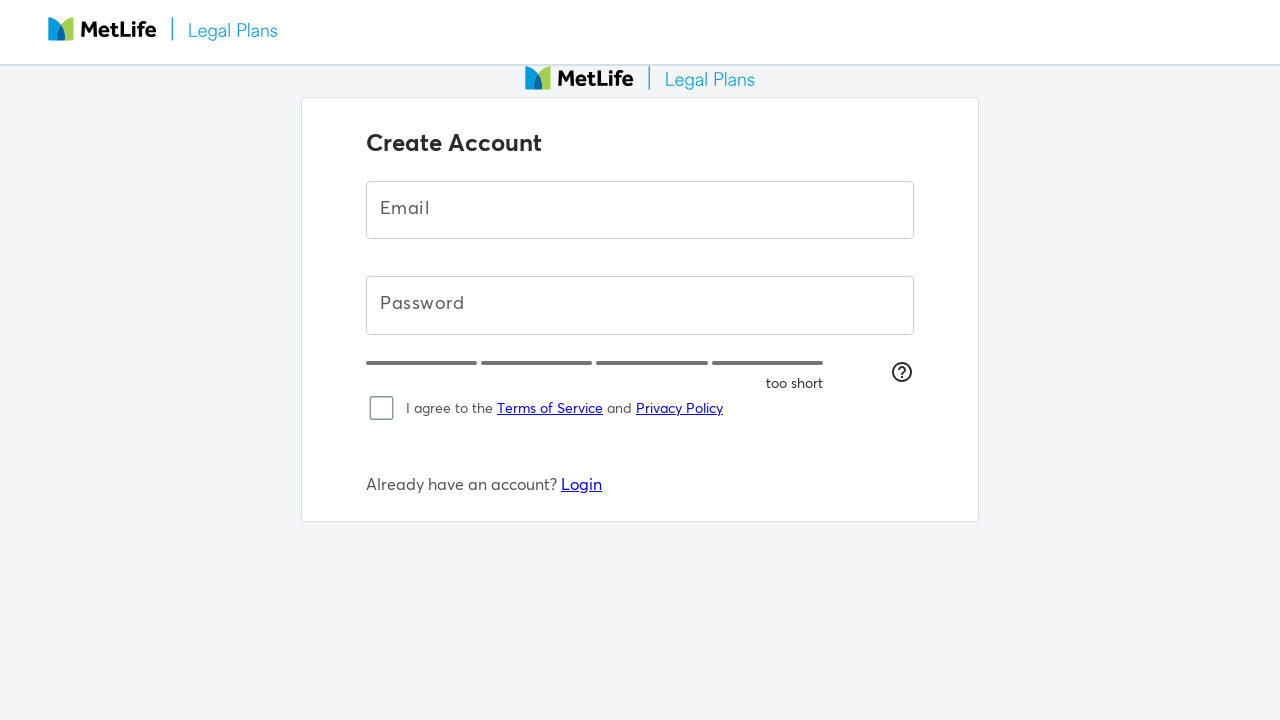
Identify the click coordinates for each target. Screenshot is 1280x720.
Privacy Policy (679, 407)
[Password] (640, 305)
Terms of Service (550, 407)
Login (581, 483)
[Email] (640, 210)
